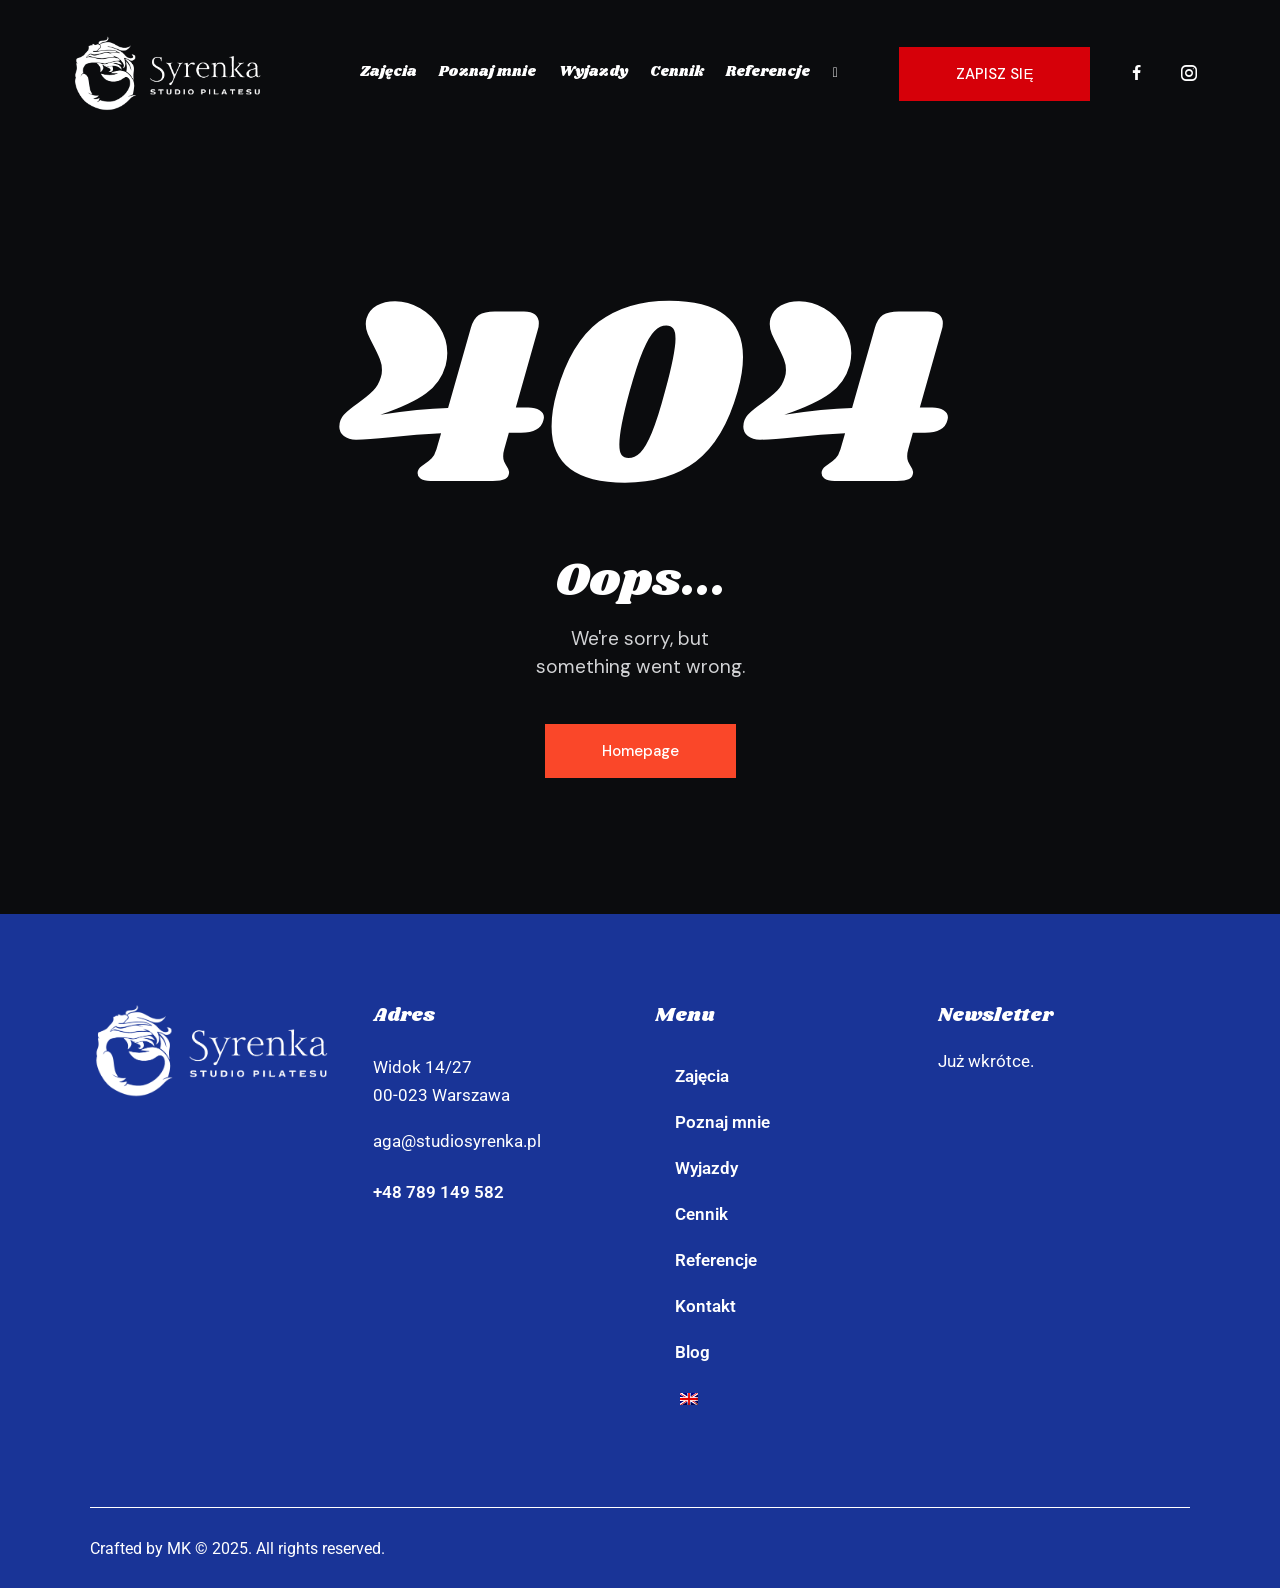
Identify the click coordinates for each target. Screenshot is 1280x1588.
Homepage (640, 751)
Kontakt (705, 1306)
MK (179, 1548)
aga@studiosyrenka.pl (457, 1141)
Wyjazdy (706, 1168)
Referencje (716, 1260)
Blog (692, 1352)
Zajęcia (702, 1076)
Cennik (701, 1214)
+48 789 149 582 (438, 1192)
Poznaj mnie (722, 1122)
